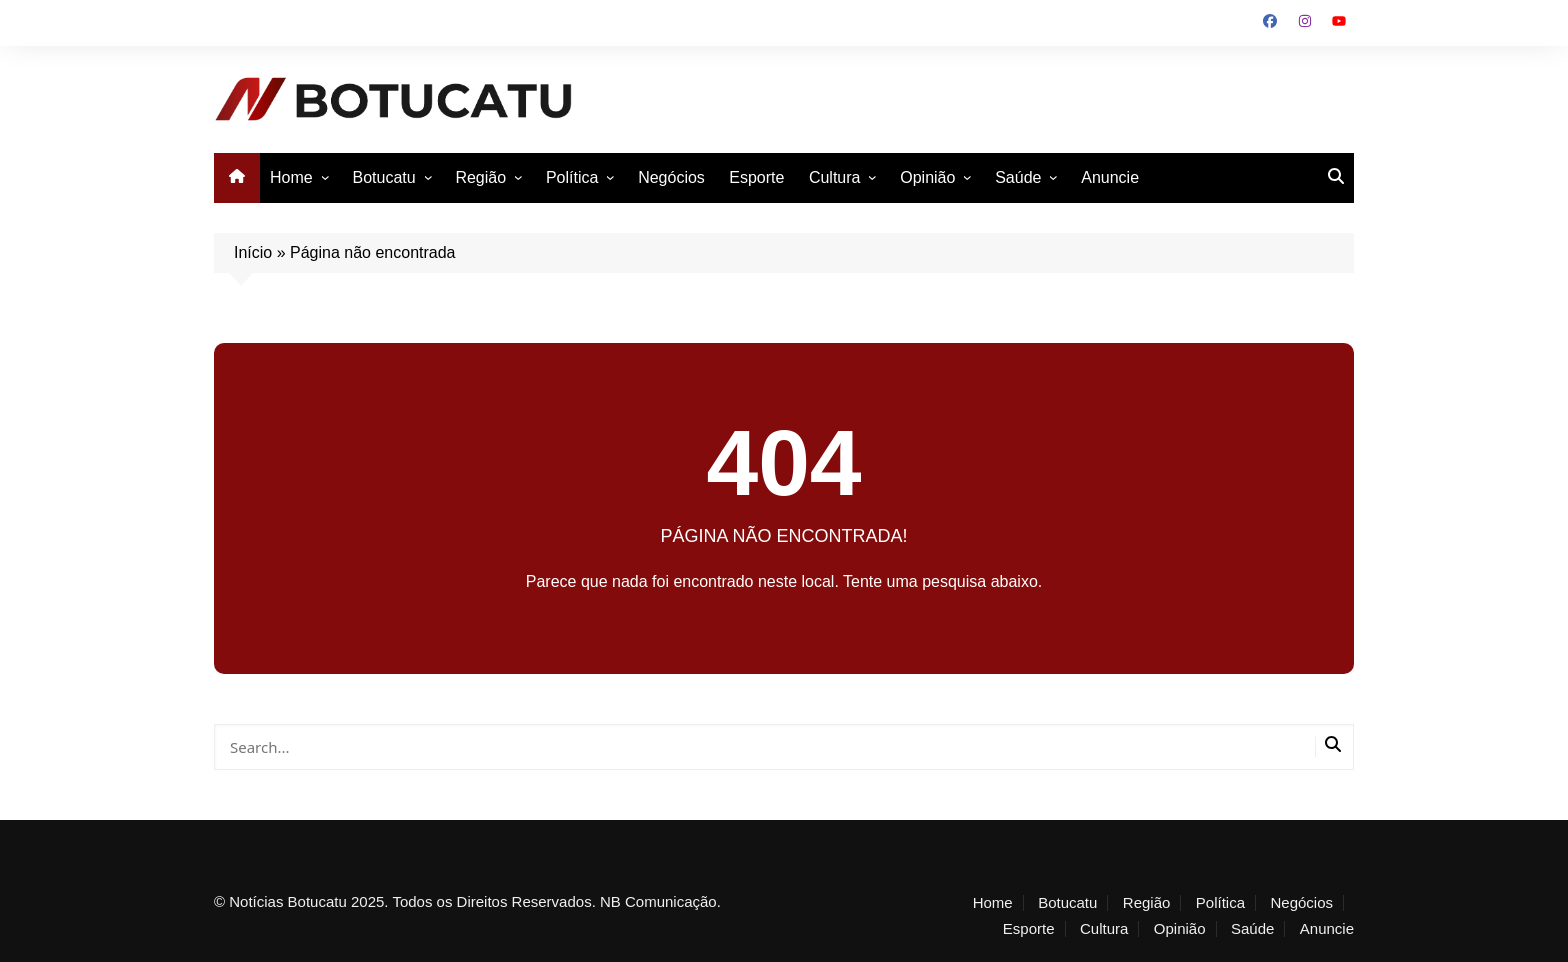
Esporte (756, 177)
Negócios (671, 177)
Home (291, 177)
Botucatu (383, 177)
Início (253, 252)
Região (480, 177)
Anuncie (1110, 177)
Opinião (927, 177)
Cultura (835, 177)
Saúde (1018, 177)
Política (572, 177)
